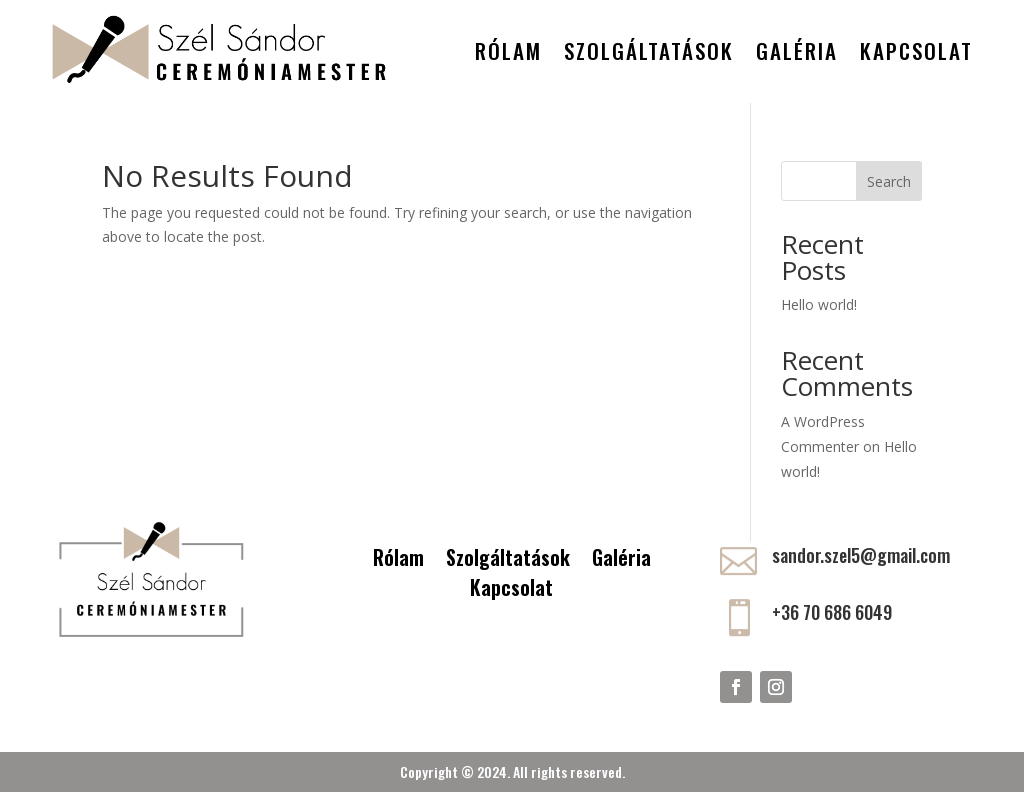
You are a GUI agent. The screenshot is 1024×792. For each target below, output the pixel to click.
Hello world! (819, 304)
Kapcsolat (916, 50)
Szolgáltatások (649, 50)
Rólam (508, 50)
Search (889, 181)
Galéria (797, 50)
